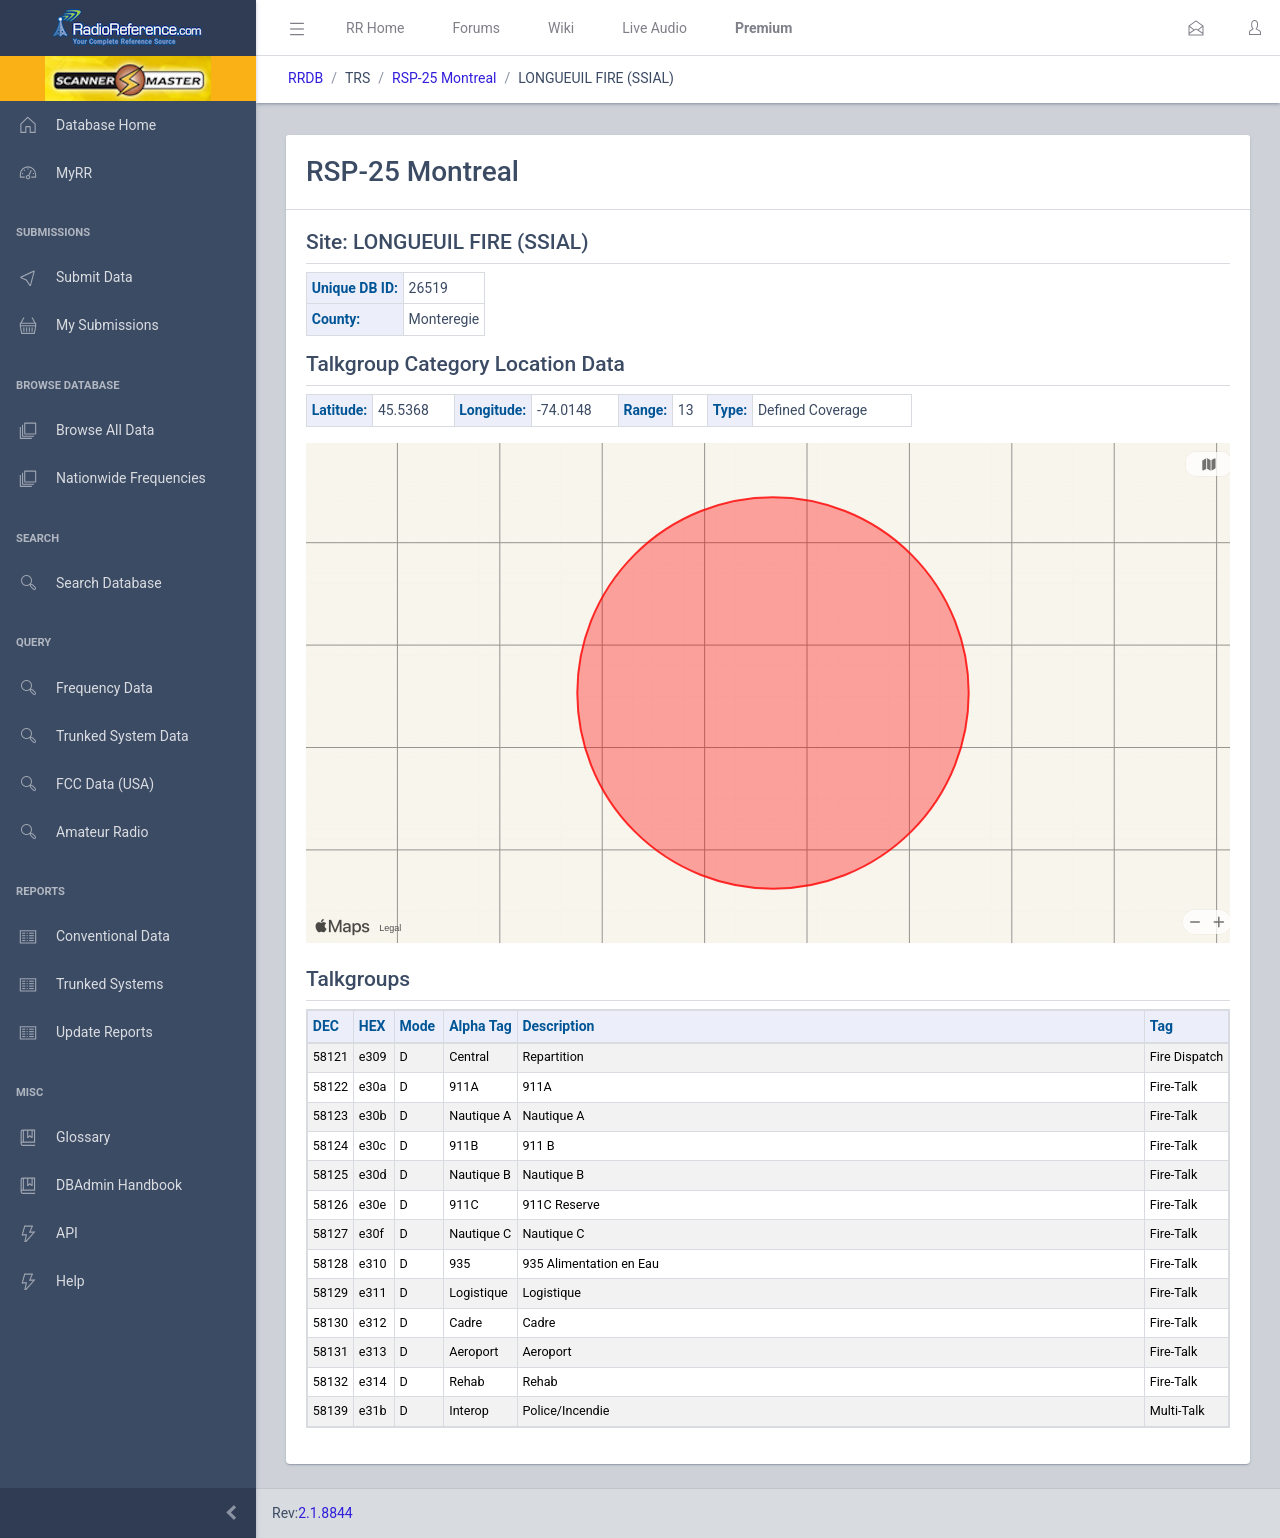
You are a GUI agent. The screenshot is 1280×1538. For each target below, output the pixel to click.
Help (42, 1282)
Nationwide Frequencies (103, 479)
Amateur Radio (74, 832)
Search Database (81, 583)
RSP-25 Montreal (444, 78)
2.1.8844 (325, 1513)
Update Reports (76, 1033)
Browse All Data (77, 431)
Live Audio (654, 28)
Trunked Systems (81, 985)
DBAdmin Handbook (91, 1186)
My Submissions (79, 326)
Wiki (561, 28)
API (39, 1234)
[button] (1196, 28)
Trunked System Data (94, 736)
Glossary (55, 1138)
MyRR (46, 173)
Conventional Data (85, 937)
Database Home (78, 125)
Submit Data (66, 278)
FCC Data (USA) (77, 784)
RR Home (375, 28)
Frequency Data (76, 688)
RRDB (305, 78)
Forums (476, 28)
